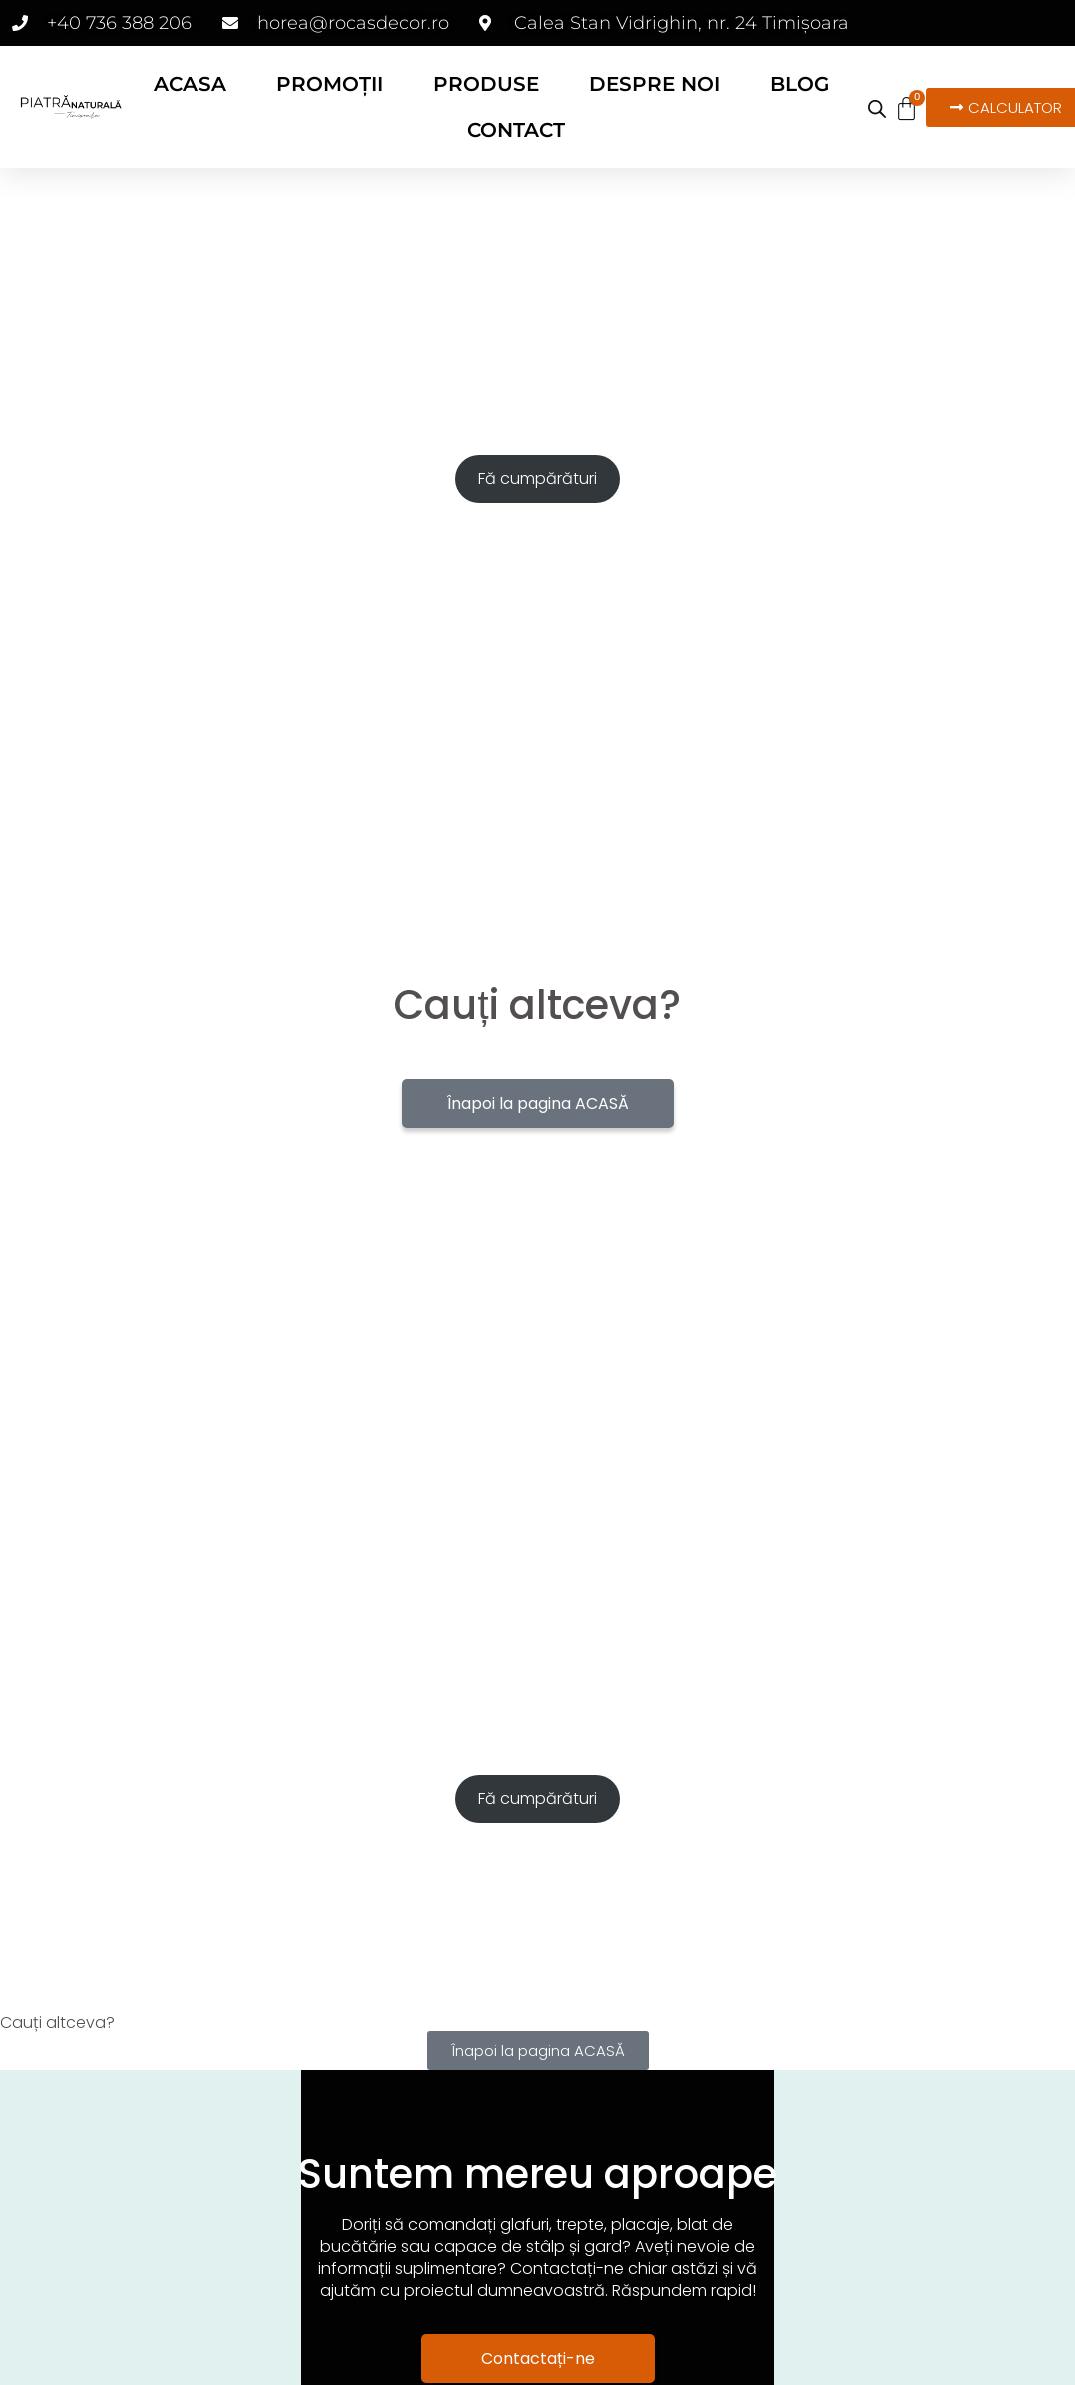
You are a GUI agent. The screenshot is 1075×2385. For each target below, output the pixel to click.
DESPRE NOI (654, 84)
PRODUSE (486, 84)
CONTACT (516, 130)
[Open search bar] (877, 109)
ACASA (190, 84)
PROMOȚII (329, 84)
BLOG (799, 84)
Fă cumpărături (537, 478)
